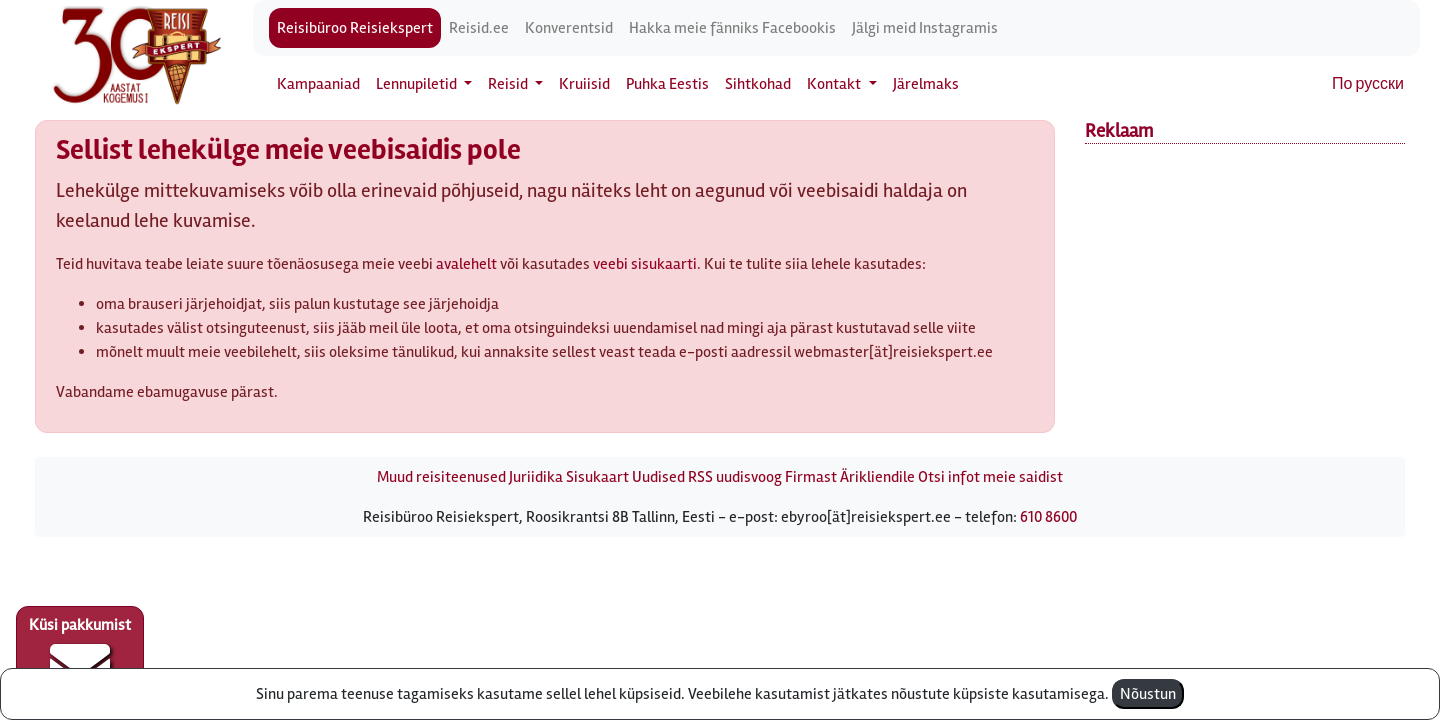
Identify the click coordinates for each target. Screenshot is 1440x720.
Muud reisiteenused (441, 477)
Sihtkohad (758, 84)
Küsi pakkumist (80, 656)
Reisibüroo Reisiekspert (355, 28)
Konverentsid (569, 28)
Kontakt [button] (835, 84)
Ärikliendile (877, 477)
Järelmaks (926, 84)
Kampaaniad (318, 84)
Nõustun (1148, 694)
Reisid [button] (509, 84)
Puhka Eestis (667, 84)
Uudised (658, 477)
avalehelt (466, 264)
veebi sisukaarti (645, 264)
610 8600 (1048, 517)
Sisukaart (597, 477)
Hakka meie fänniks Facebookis (732, 28)
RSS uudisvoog (735, 477)
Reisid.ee (479, 28)
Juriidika (536, 477)
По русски (1368, 84)
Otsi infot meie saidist (990, 477)
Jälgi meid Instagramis (925, 28)
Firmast (811, 477)
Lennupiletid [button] (418, 84)
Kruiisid (584, 84)
